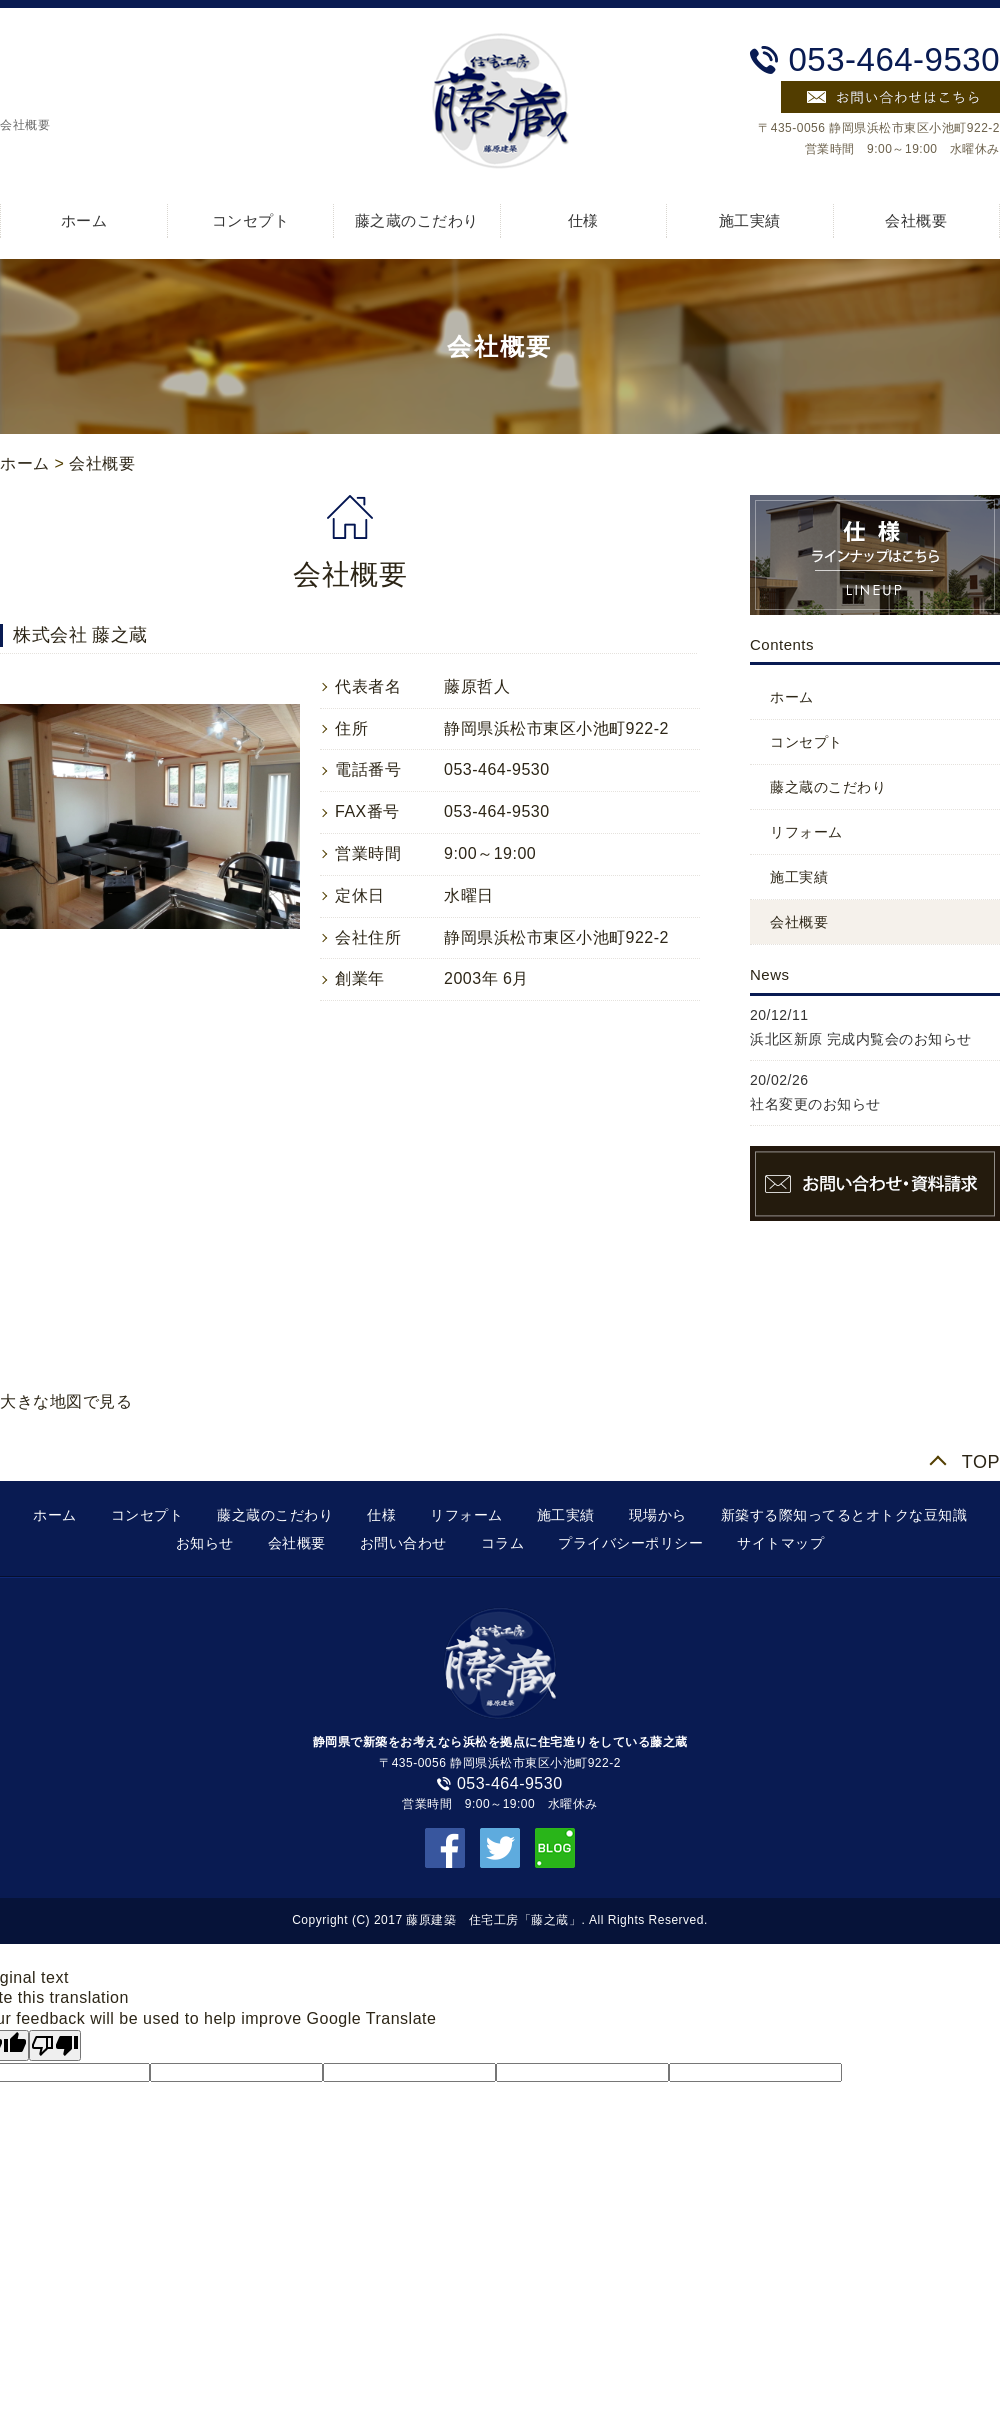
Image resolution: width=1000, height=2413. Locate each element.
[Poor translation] (55, 2045)
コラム (503, 1543)
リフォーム (806, 832)
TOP (981, 1462)
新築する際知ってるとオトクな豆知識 (844, 1515)
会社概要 (916, 220)
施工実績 (750, 220)
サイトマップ (780, 1543)
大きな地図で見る (66, 1401)
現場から (658, 1515)
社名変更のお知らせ (815, 1104)
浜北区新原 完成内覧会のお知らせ (861, 1039)
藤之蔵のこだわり (417, 220)
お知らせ (205, 1543)
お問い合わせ (403, 1543)
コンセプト (251, 220)
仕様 (583, 220)
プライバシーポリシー (630, 1543)
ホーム (84, 220)
